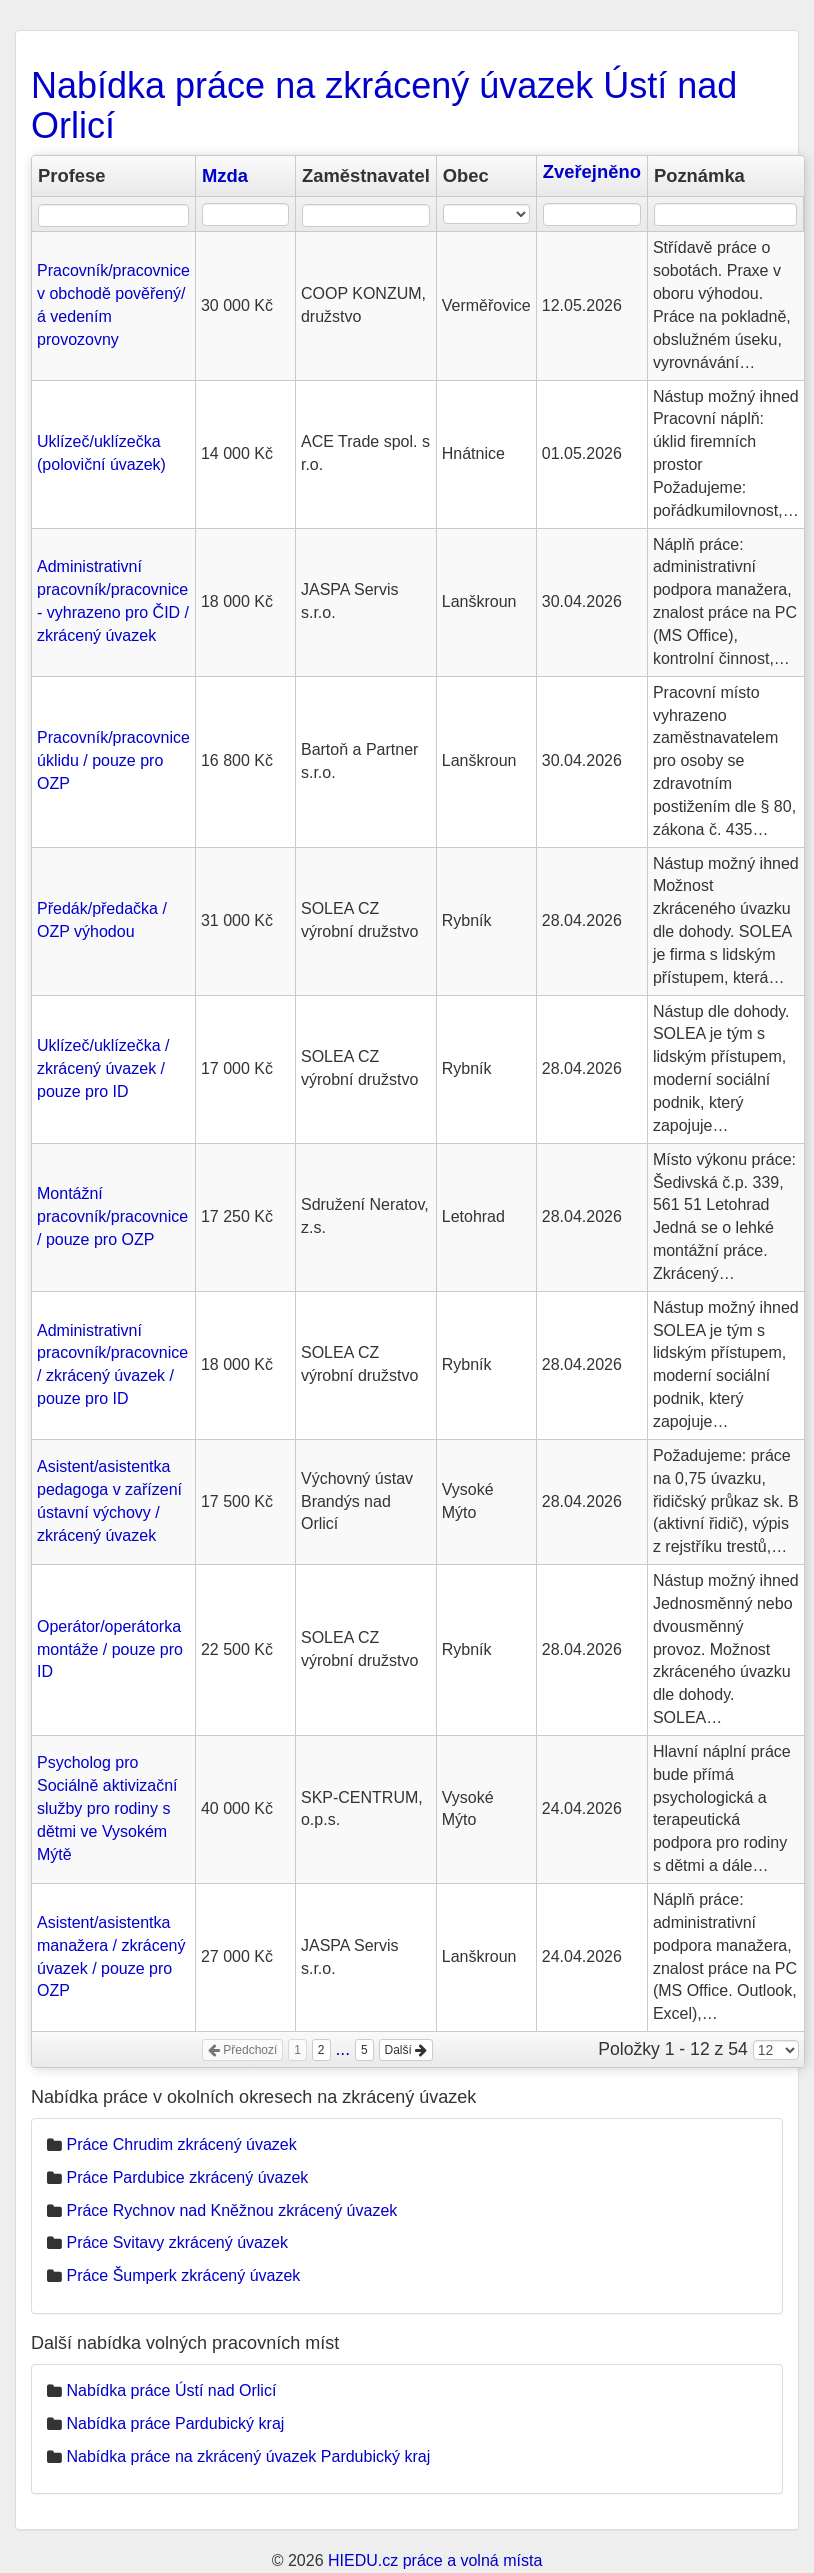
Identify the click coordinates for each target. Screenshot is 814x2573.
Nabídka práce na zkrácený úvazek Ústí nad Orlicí (384, 105)
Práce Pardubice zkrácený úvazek (187, 2177)
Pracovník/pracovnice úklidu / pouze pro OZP (113, 760)
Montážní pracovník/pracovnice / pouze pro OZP (112, 1216)
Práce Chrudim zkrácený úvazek (181, 2144)
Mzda (225, 175)
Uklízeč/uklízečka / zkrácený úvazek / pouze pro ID (103, 1068)
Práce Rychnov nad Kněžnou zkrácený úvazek (231, 2210)
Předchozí (242, 2050)
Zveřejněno (592, 171)
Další (406, 2050)
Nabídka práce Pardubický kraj (175, 2423)
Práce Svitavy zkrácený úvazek (176, 2242)
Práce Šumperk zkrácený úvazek (183, 2275)
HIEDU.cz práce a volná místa (435, 2560)
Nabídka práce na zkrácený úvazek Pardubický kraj (248, 2456)
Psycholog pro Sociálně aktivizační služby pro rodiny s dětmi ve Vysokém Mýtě (107, 1808)
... (342, 2049)
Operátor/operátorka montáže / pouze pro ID (110, 1649)
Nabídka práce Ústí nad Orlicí (171, 2390)
